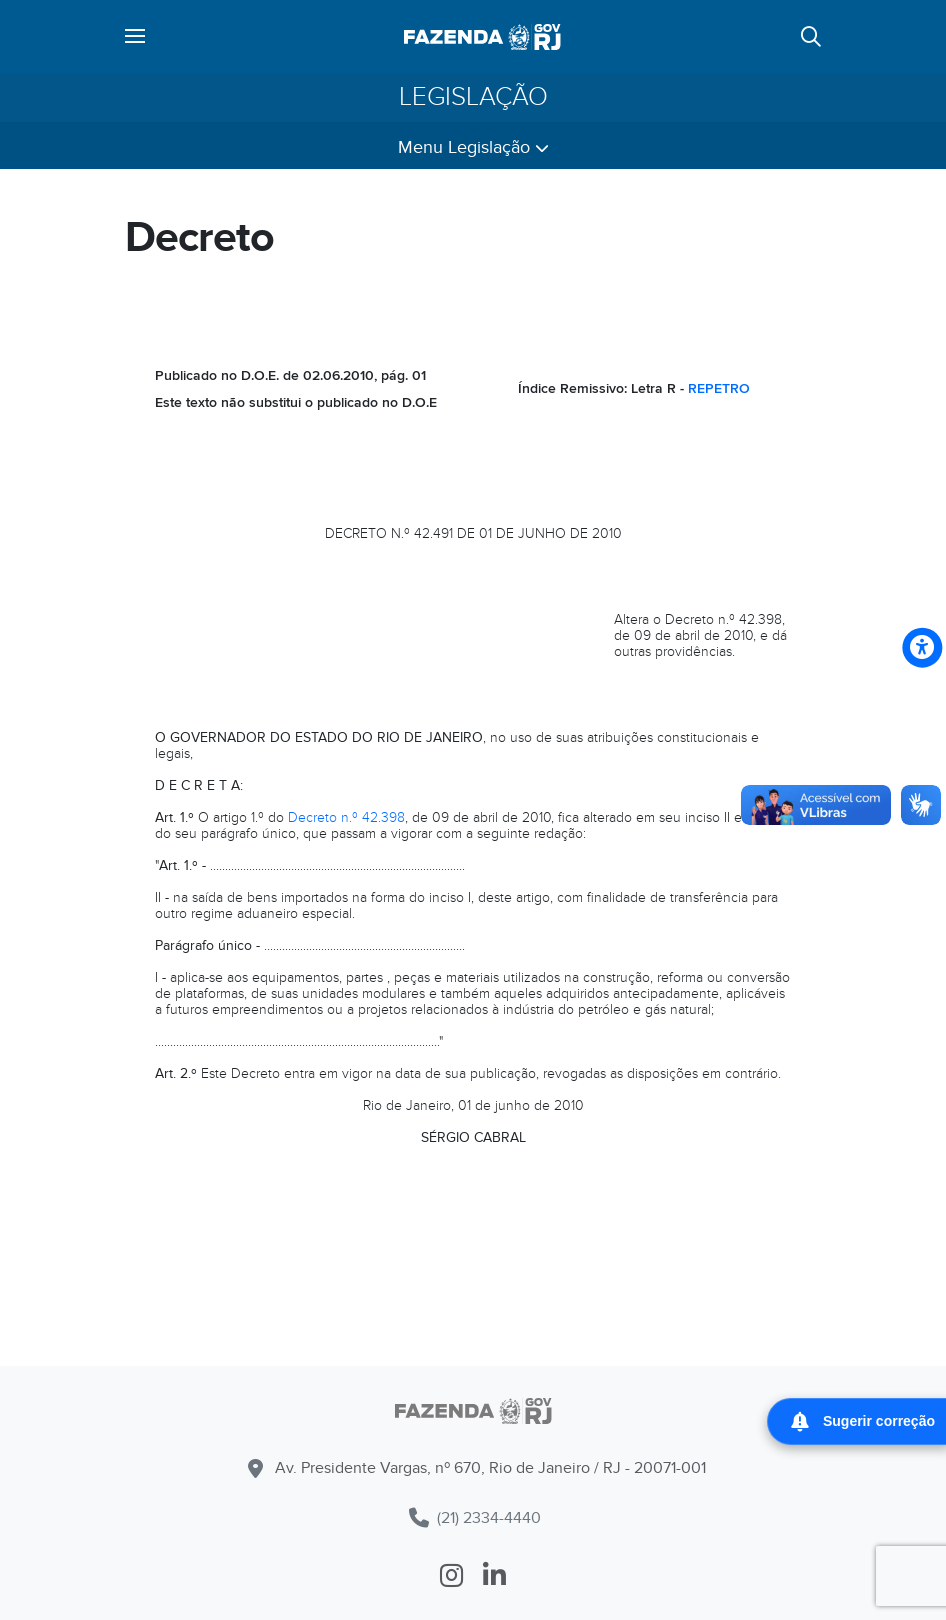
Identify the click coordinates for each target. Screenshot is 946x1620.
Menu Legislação (473, 147)
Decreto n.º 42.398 (346, 817)
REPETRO (719, 388)
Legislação (473, 97)
